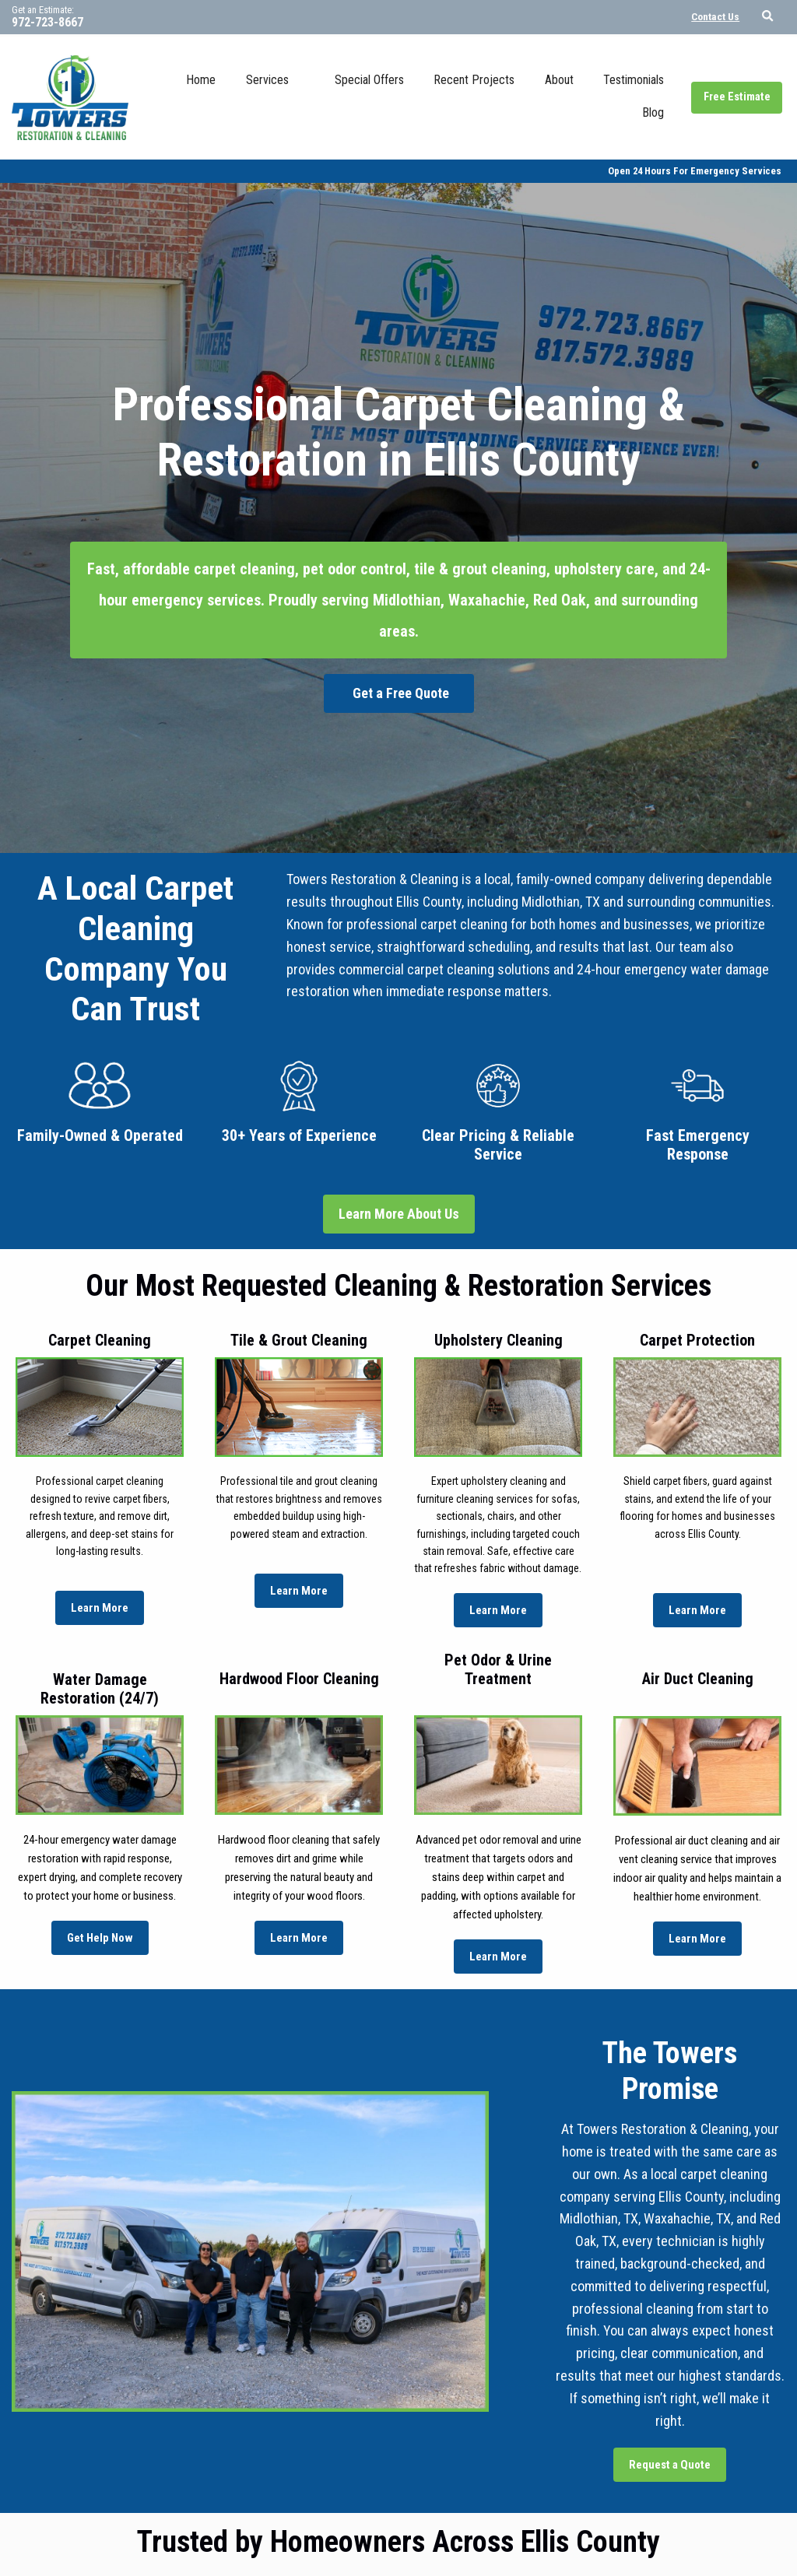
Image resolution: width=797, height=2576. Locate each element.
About (559, 79)
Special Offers (369, 79)
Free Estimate (737, 97)
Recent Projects (474, 79)
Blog (653, 112)
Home (201, 79)
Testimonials (633, 79)
